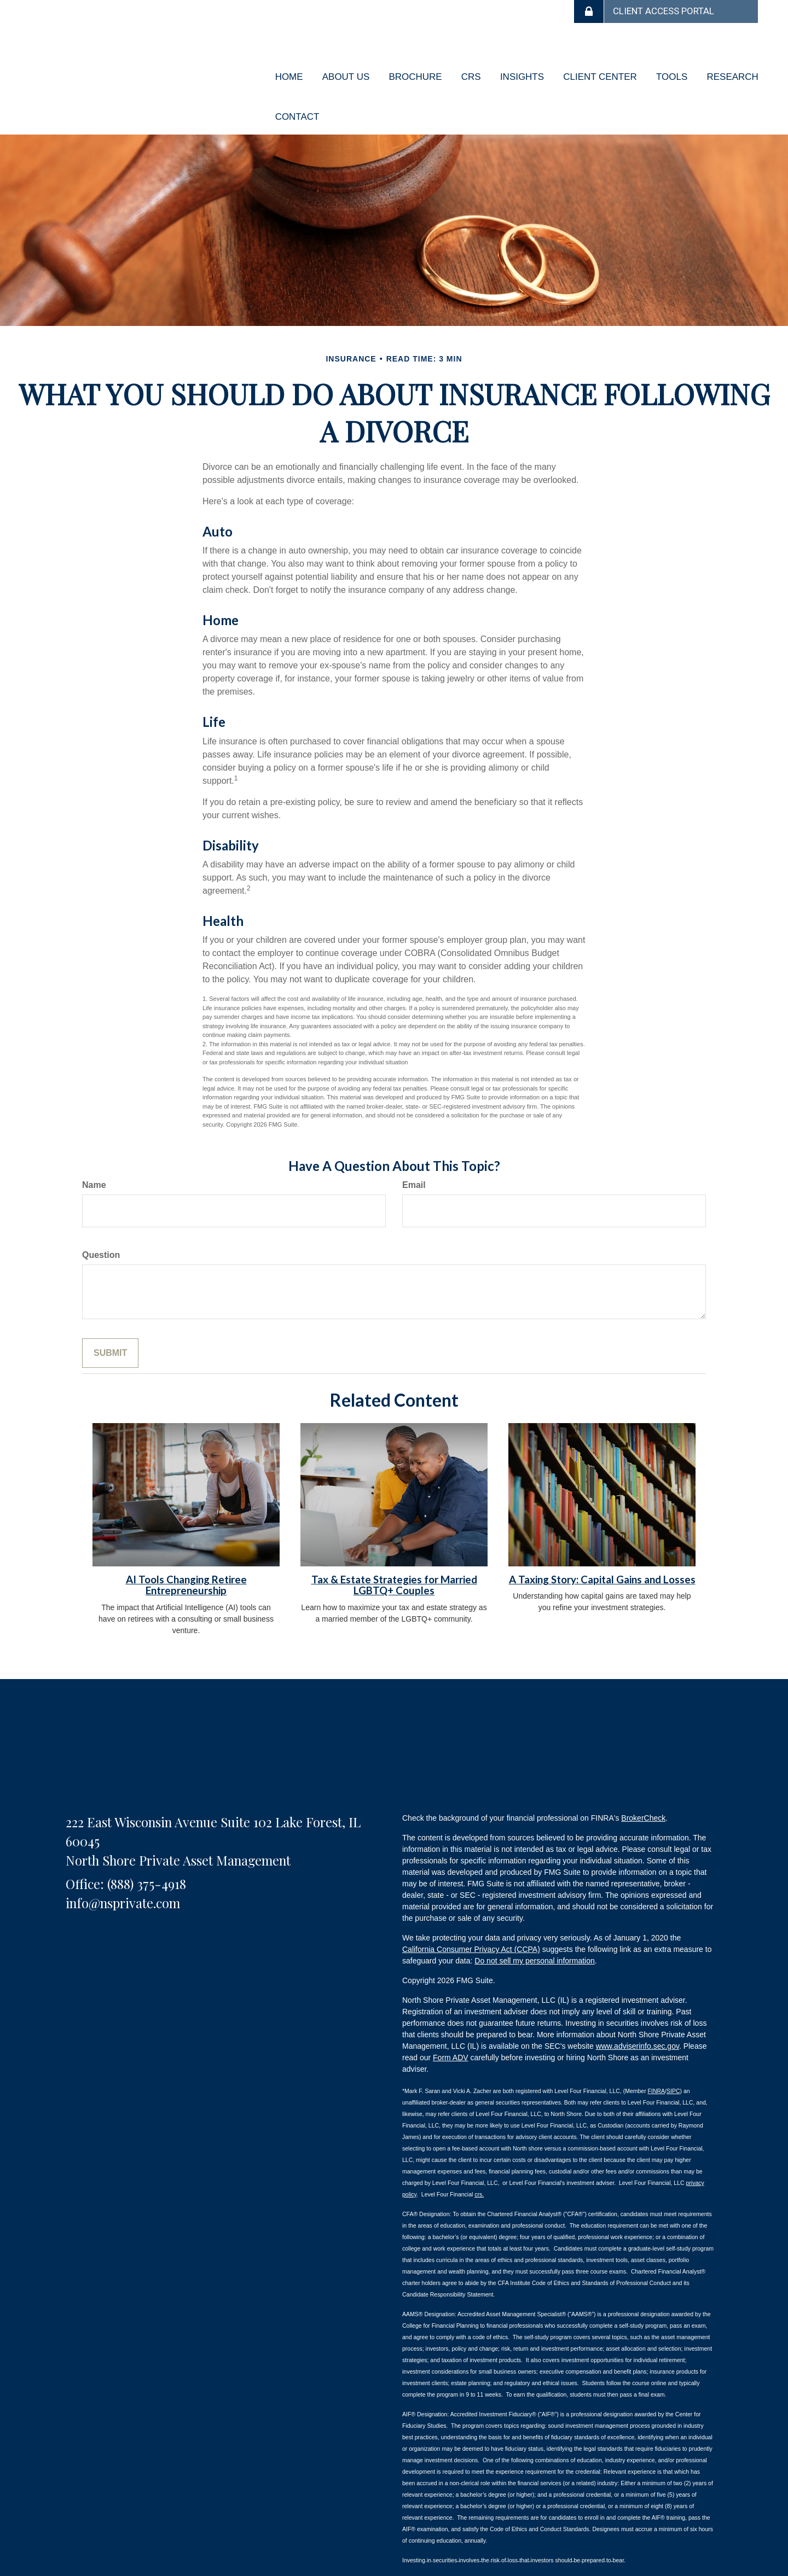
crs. (479, 2164)
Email (414, 1154)
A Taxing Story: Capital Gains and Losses (602, 1549)
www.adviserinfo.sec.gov (637, 2016)
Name (94, 1154)
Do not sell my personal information (534, 1931)
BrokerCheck (643, 1788)
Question (101, 1224)
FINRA (656, 2061)
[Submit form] (110, 1323)
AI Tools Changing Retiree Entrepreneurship (186, 1555)
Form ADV (450, 2028)
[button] (342, 69)
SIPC (673, 2061)
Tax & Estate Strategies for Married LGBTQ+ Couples (394, 1555)
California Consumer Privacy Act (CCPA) (471, 1919)
